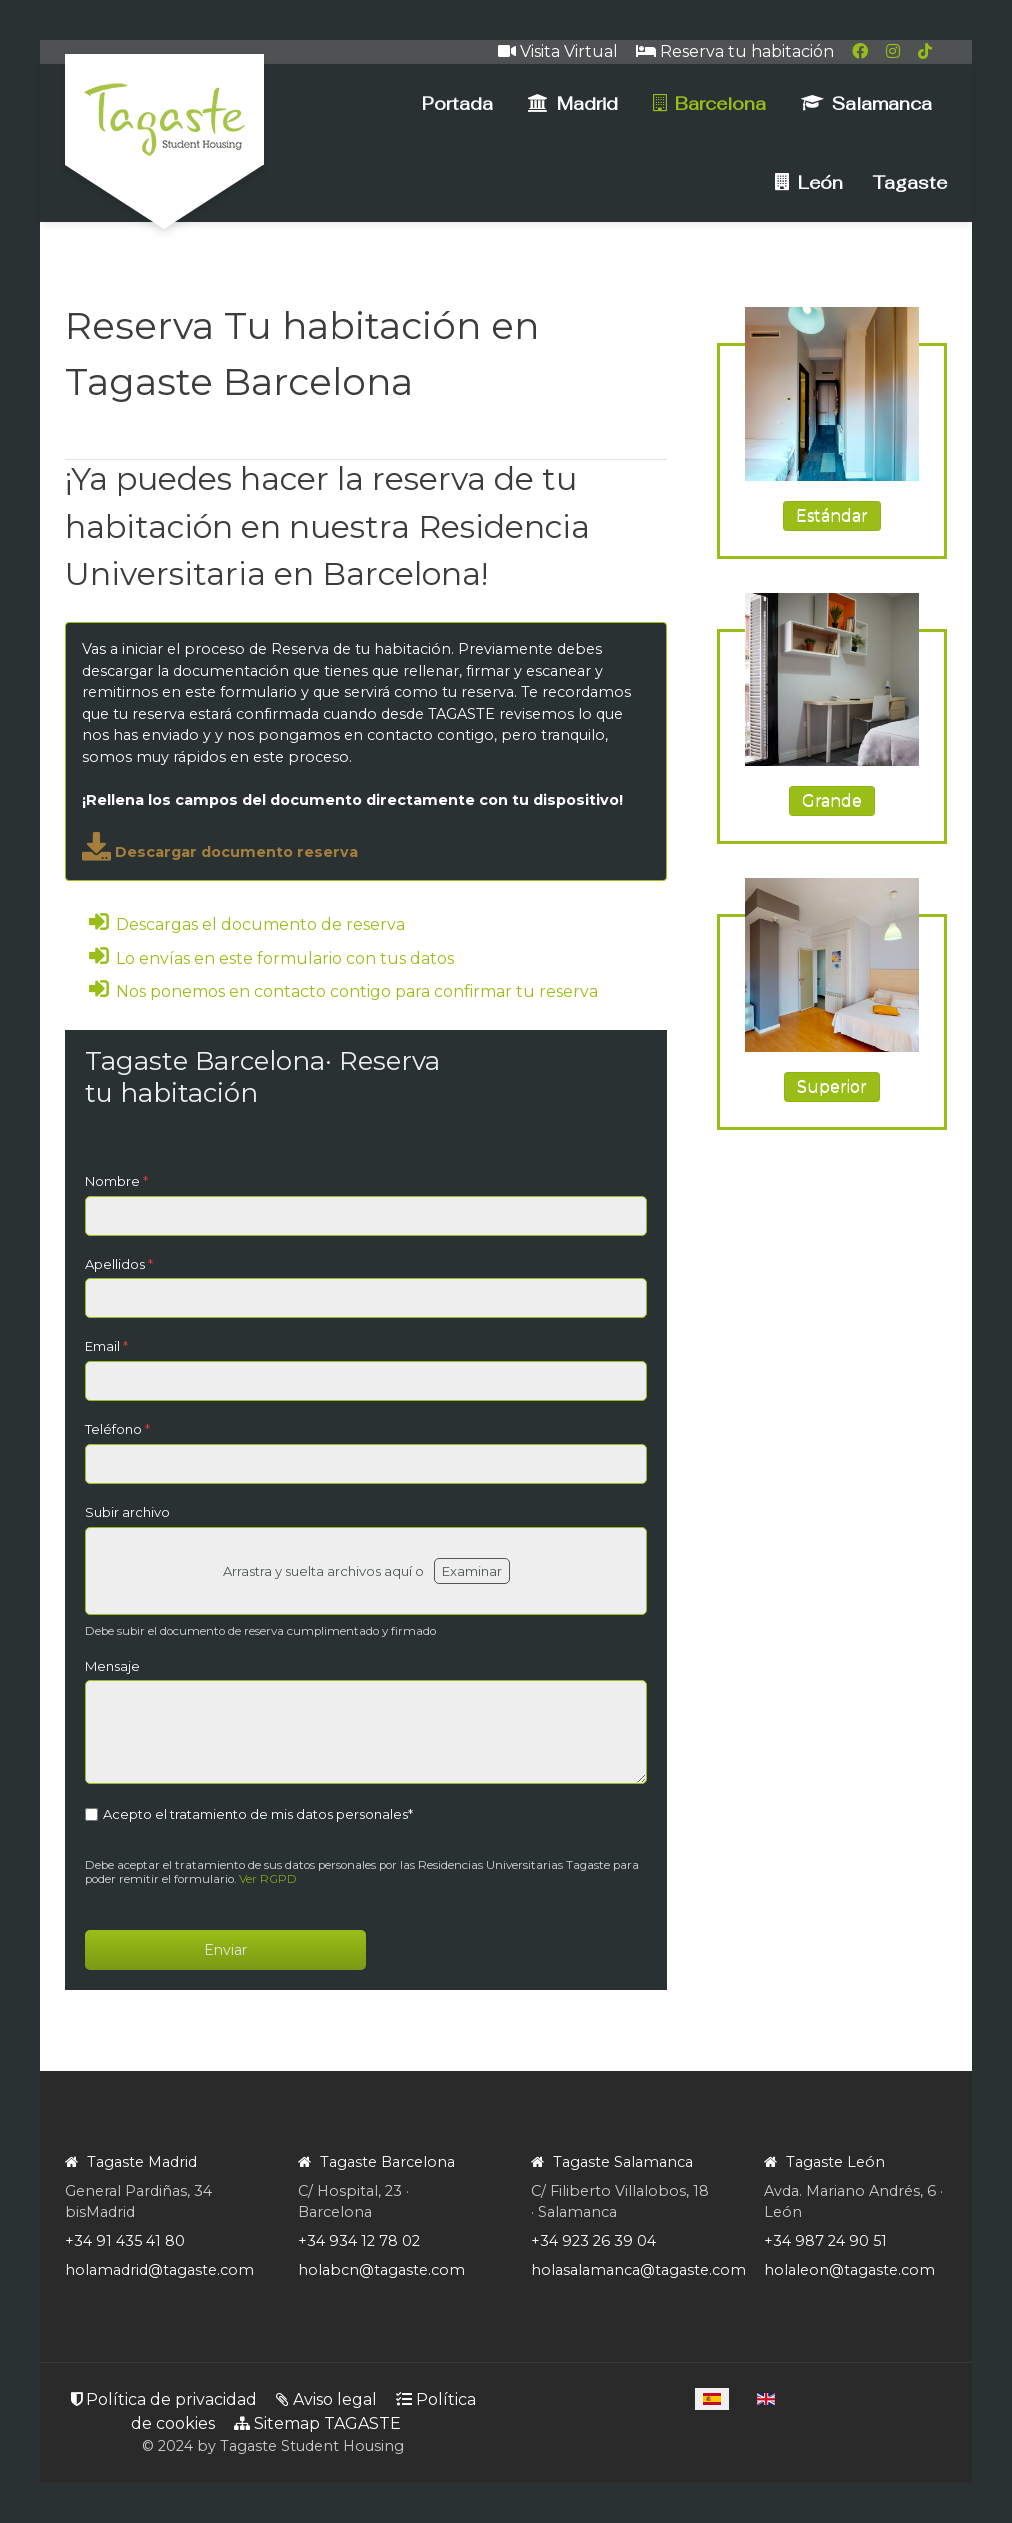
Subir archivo (127, 1512)
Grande (832, 800)
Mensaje (112, 1666)
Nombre (116, 1181)
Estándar (832, 515)
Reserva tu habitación (735, 51)
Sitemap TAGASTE (317, 2423)
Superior (832, 1086)
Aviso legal (326, 2399)
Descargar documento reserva (220, 852)
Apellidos (119, 1264)
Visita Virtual (558, 51)
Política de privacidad (164, 2399)
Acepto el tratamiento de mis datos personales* (258, 1814)
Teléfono (117, 1429)
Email (106, 1346)
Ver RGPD (268, 1879)
